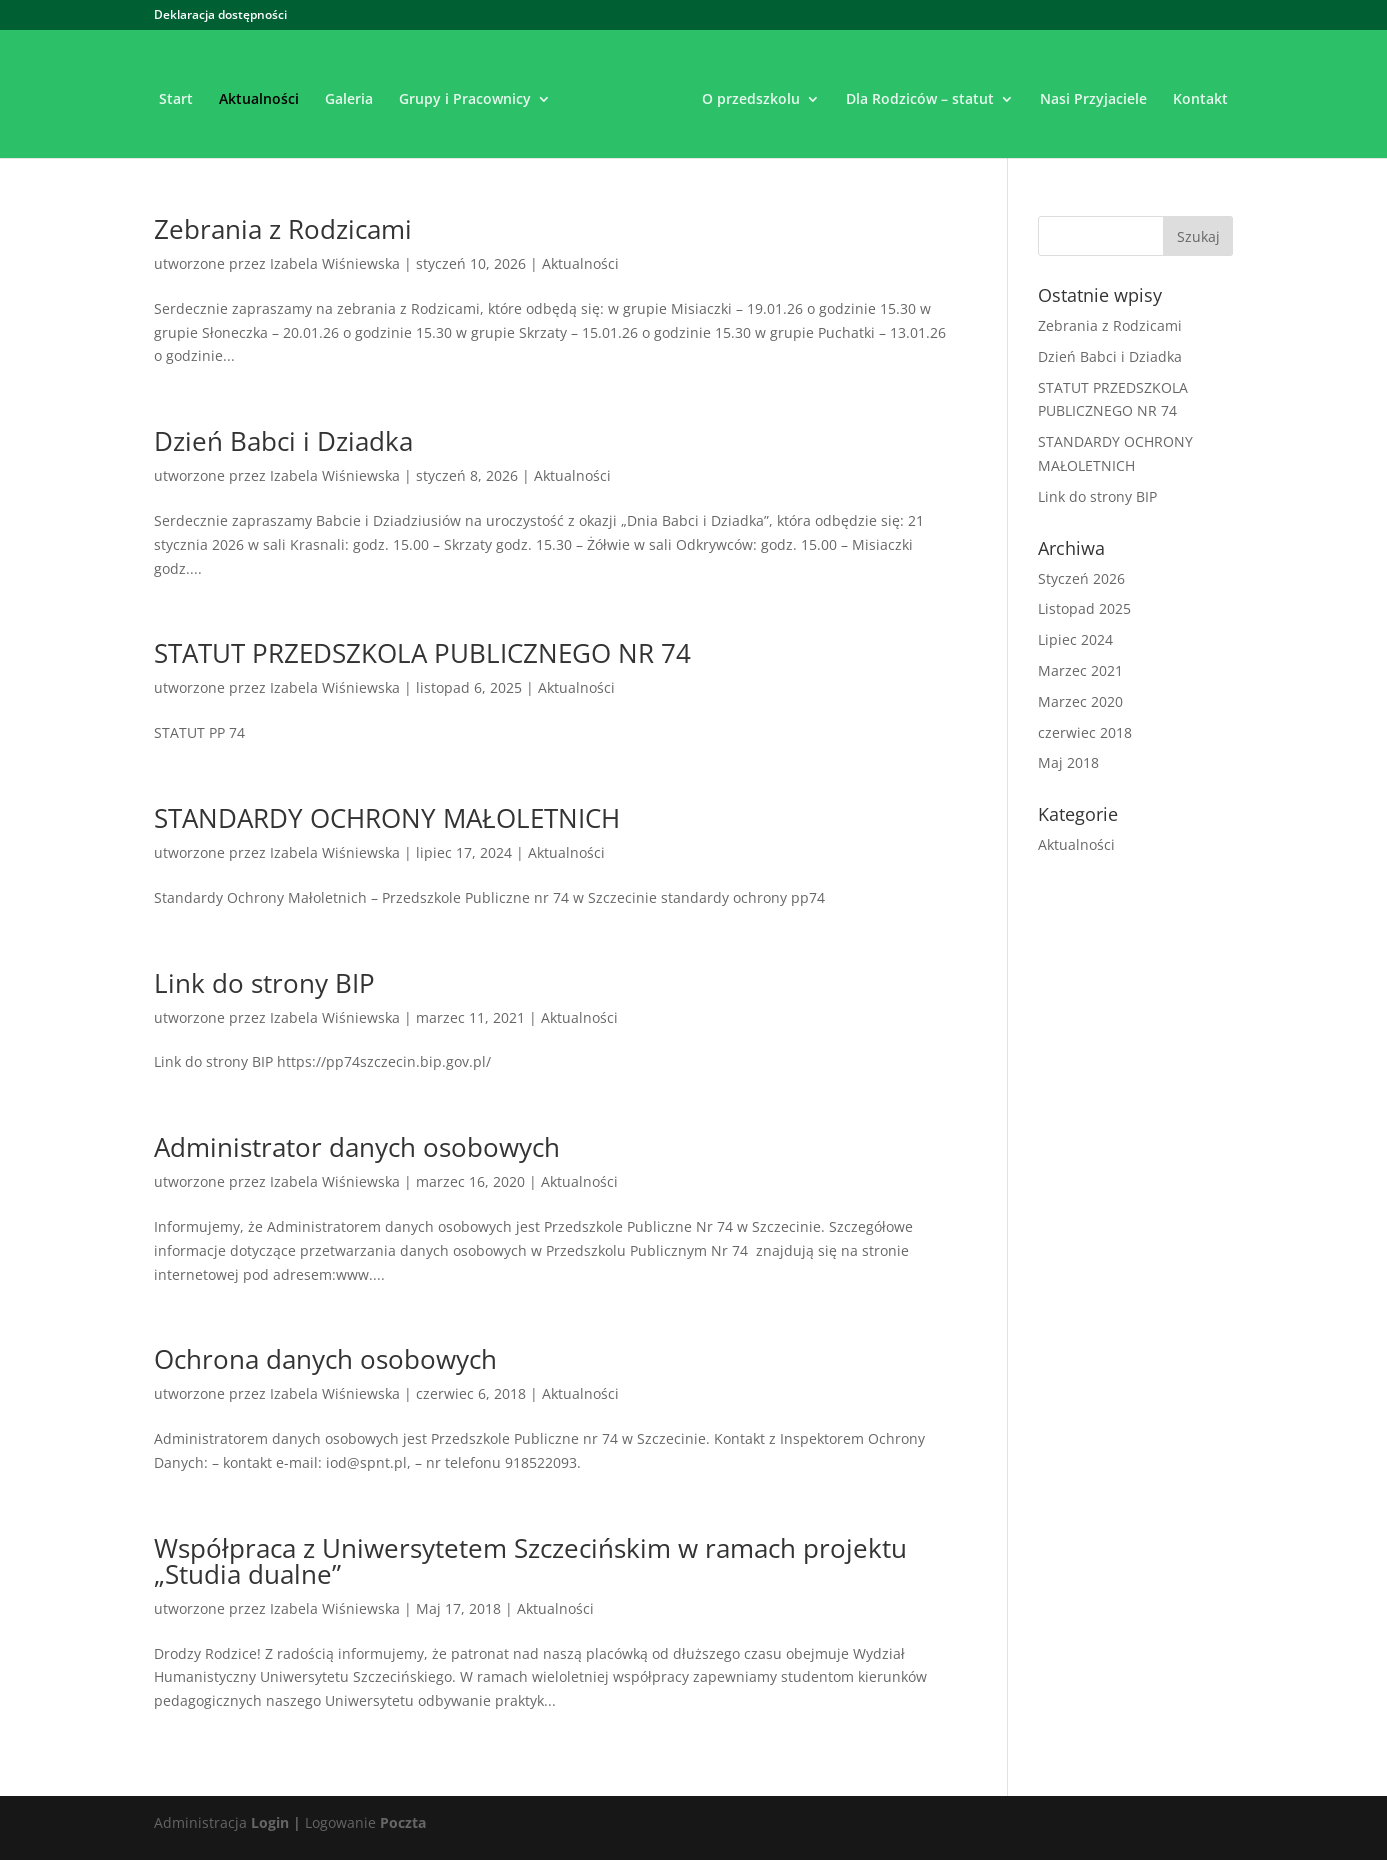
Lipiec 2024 (1075, 639)
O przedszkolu (751, 100)
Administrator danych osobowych (357, 1147)
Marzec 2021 (1080, 670)
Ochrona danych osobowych (325, 1359)
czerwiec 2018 (1085, 732)
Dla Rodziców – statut (920, 100)
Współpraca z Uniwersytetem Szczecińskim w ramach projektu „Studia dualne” (530, 1561)
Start (176, 100)
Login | (276, 1822)
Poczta (403, 1822)
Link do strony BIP (264, 983)
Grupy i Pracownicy (465, 100)
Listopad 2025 (1084, 608)
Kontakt (1200, 100)
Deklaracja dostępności (220, 16)
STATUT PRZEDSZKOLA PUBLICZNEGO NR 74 (422, 653)
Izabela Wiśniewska (335, 263)
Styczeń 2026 (1081, 578)
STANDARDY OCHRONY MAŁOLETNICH (387, 818)
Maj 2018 (1068, 762)
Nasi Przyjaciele (1093, 100)
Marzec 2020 (1080, 701)
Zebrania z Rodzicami (283, 229)
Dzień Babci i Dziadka (283, 441)
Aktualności (259, 100)
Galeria (349, 100)
